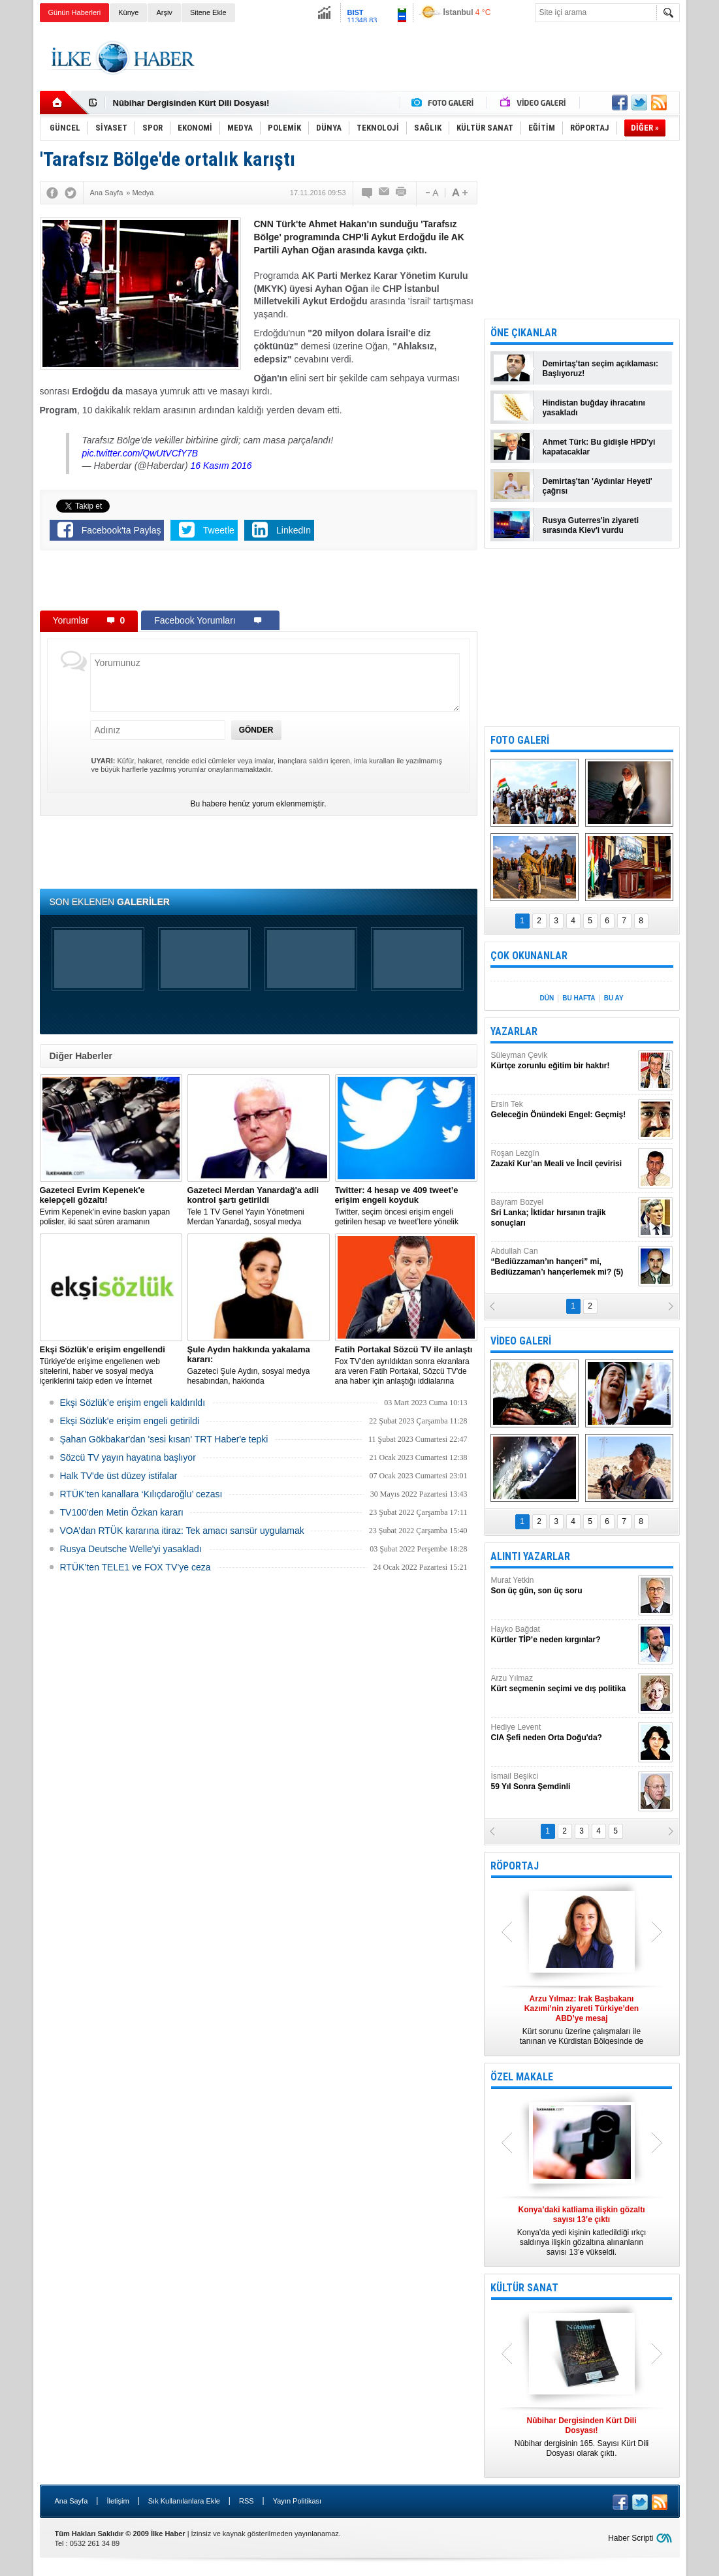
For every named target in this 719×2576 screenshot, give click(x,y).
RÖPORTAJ (514, 1866)
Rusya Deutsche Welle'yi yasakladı (131, 1549)
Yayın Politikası (297, 2501)
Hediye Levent (563, 1733)
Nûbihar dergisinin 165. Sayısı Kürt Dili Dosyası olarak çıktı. (582, 2437)
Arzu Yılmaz (563, 1684)
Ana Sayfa (71, 2501)
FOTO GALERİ (519, 740)
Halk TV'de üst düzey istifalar (119, 1476)
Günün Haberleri (74, 12)
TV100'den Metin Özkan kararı (122, 1512)
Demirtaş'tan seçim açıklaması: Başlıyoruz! (601, 368)
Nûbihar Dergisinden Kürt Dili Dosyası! (191, 103)
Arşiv (164, 12)
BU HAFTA (578, 998)
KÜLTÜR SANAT (524, 2288)
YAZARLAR (513, 1031)
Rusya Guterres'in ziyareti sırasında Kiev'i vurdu (591, 525)
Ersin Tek (563, 1110)
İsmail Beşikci (563, 1782)
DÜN (546, 998)
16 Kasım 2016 (220, 465)
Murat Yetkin (563, 1586)
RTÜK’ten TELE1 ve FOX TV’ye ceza (135, 1567)
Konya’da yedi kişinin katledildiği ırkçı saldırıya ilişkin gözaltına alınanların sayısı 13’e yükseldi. (582, 2231)
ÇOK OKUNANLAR (528, 955)
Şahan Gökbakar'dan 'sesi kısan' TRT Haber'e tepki (164, 1439)
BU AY (614, 998)
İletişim (117, 2501)
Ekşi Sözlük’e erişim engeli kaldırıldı (133, 1402)
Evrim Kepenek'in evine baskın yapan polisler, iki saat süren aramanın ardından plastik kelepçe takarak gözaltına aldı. (111, 1206)
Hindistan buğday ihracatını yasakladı (594, 407)
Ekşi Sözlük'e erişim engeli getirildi (130, 1421)
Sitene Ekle (208, 12)
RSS (246, 2501)
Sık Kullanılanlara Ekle (184, 2501)
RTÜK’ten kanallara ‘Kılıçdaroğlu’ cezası (141, 1494)
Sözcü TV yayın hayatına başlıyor (128, 1457)
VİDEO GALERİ (520, 1341)
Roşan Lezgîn (563, 1159)
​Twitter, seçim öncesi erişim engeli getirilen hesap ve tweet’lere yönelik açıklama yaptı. (406, 1206)
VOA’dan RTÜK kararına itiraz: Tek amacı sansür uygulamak (182, 1530)
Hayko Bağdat (563, 1635)
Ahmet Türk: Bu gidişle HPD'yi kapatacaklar (599, 446)
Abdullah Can (563, 1262)
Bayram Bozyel (563, 1213)
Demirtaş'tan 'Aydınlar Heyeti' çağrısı (597, 486)
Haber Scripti (630, 2538)
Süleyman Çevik (563, 1061)
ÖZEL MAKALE (521, 2077)
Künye (128, 12)
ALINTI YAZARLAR (530, 1556)
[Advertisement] (442, 58)
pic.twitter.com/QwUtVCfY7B (140, 453)
